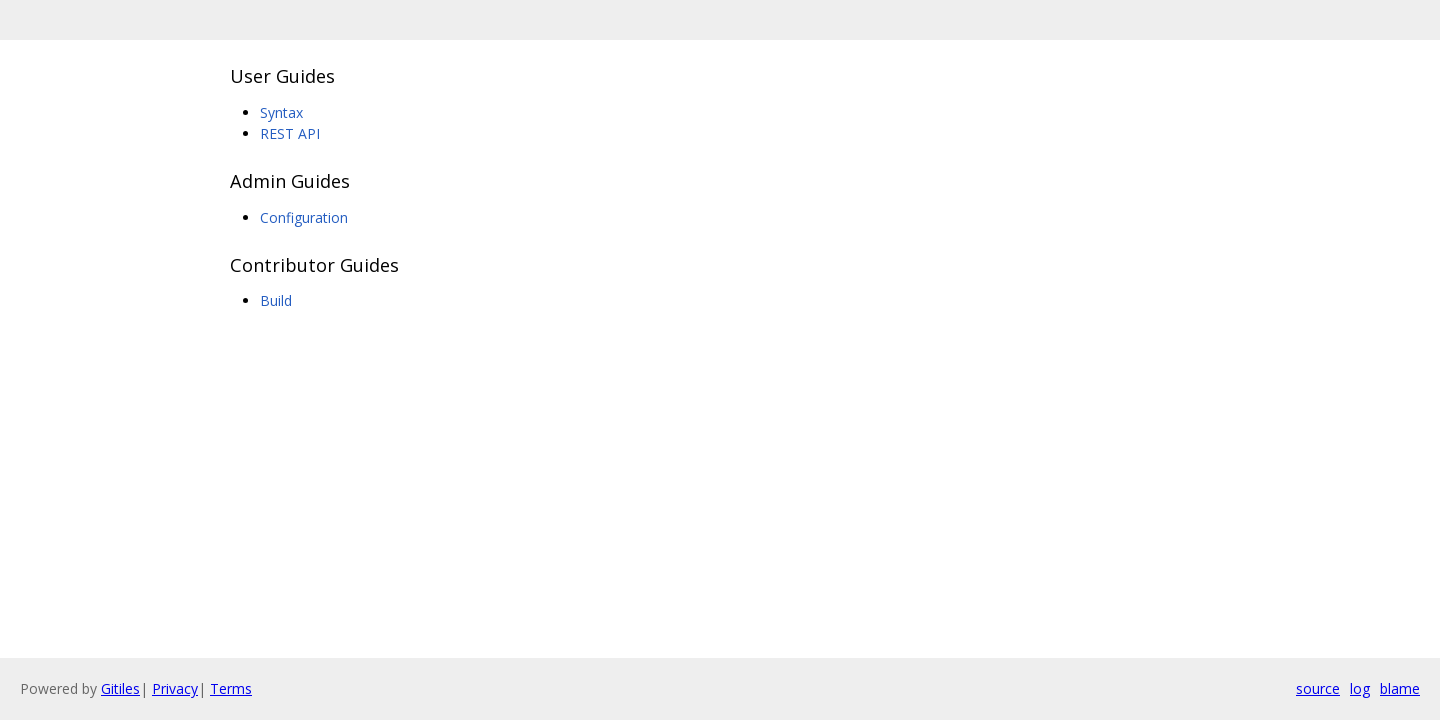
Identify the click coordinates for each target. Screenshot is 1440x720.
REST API (290, 133)
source (1318, 688)
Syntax (281, 112)
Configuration (304, 217)
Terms (231, 688)
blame (1400, 688)
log (1360, 688)
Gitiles (120, 688)
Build (276, 300)
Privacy (175, 688)
